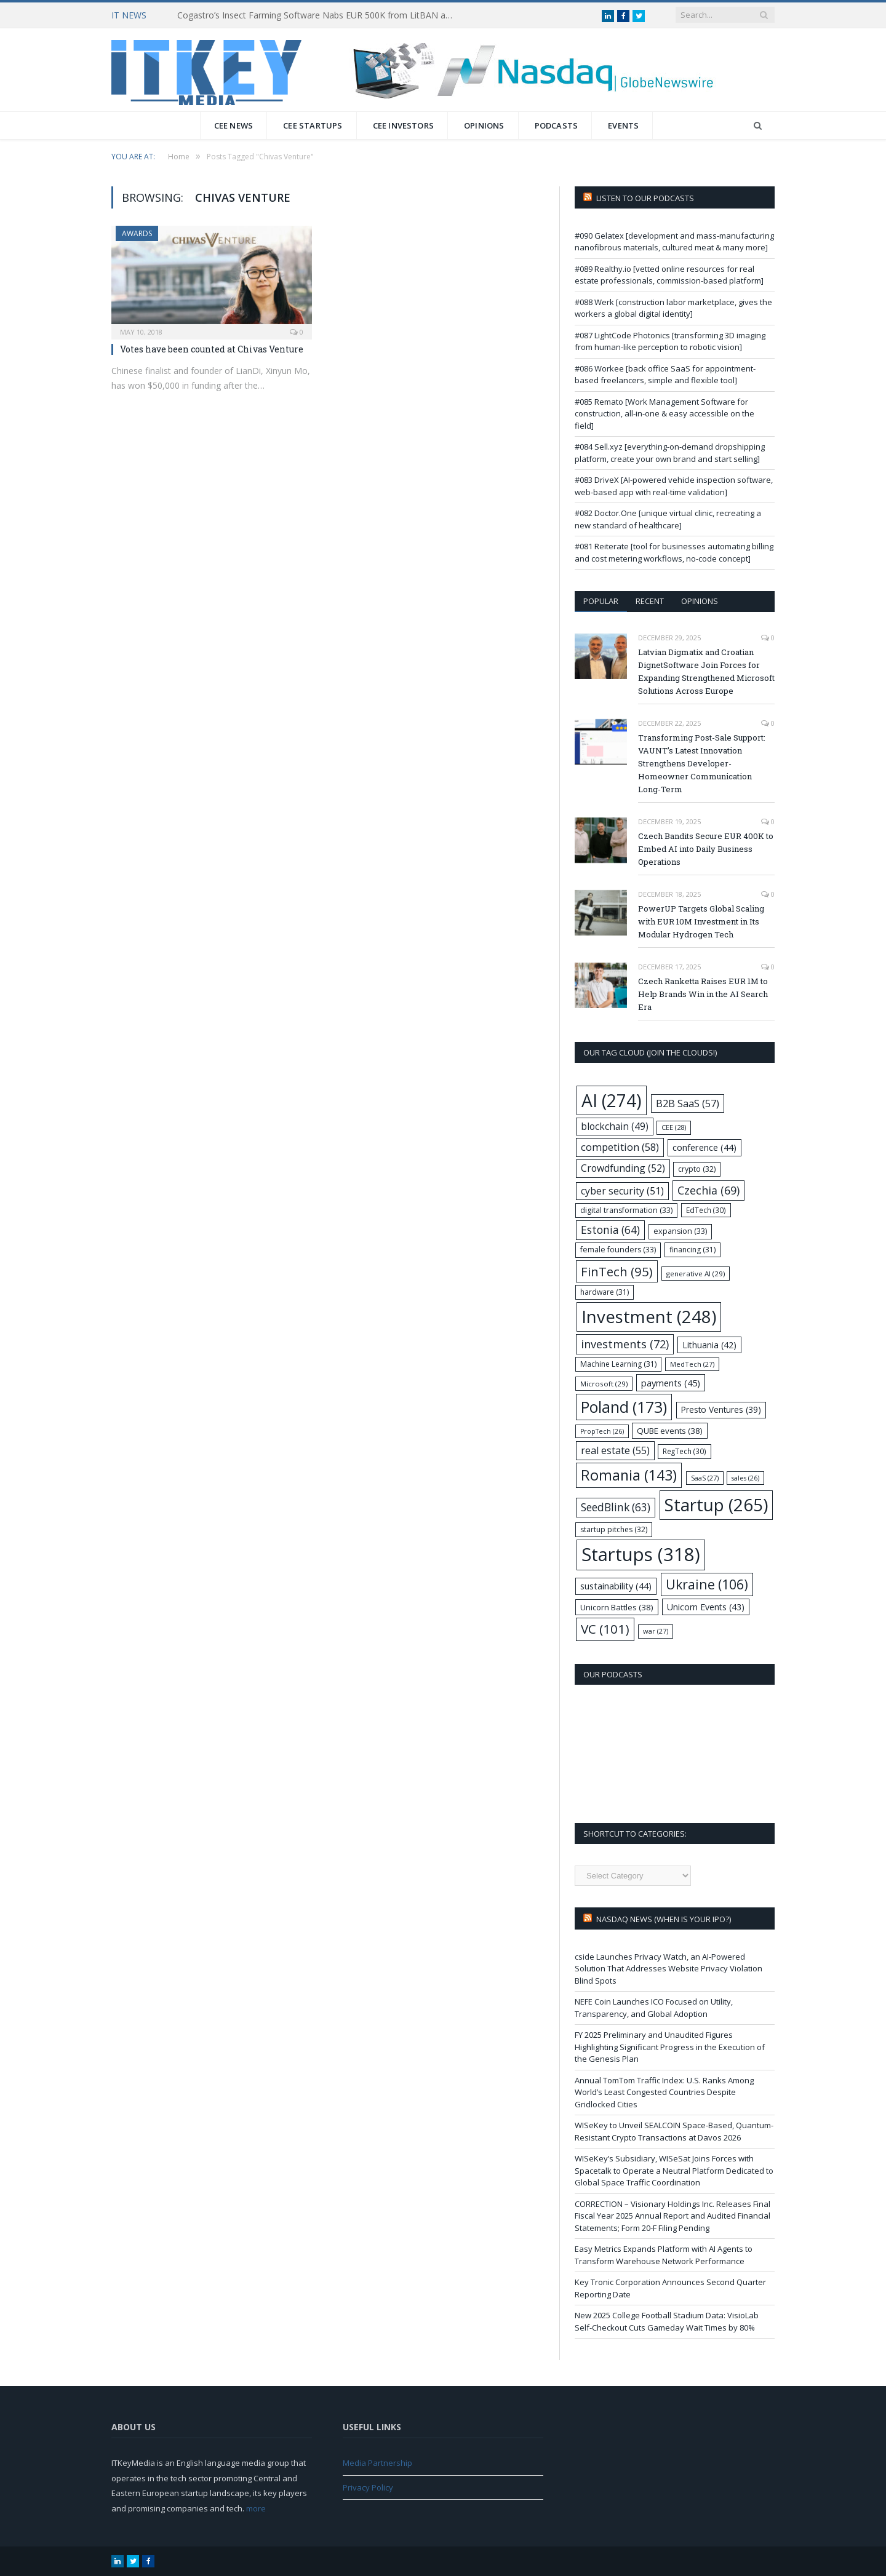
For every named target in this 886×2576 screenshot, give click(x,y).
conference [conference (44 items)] (704, 1147)
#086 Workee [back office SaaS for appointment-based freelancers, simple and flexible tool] (665, 374)
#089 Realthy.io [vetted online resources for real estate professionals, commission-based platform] (669, 275)
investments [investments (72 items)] (625, 1344)
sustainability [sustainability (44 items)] (616, 1586)
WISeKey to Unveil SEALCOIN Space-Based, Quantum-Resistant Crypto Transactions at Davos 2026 (674, 2131)
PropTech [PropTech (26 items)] (602, 1431)
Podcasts (556, 125)
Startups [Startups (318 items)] (640, 1554)
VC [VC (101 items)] (605, 1628)
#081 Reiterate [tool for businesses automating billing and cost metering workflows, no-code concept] (674, 552)
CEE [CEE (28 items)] (673, 1127)
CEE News (233, 125)
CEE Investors (403, 125)
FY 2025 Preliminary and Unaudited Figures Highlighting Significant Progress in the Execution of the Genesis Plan (670, 2046)
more (256, 2508)
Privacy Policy (368, 2487)
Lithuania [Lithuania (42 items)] (709, 1345)
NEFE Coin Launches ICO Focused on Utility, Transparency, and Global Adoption (654, 2007)
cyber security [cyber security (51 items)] (622, 1191)
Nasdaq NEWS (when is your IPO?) (663, 1919)
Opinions (484, 125)
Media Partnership (377, 2462)
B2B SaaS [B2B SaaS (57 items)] (687, 1103)
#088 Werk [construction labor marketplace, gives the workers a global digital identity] (673, 308)
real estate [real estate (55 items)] (615, 1450)
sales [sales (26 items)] (745, 1478)
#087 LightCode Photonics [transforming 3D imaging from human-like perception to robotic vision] (670, 341)
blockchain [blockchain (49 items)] (615, 1126)
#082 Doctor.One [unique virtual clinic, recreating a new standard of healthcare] (668, 519)
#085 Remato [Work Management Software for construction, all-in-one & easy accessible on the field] (664, 413)
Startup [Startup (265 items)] (716, 1504)
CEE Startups (312, 125)
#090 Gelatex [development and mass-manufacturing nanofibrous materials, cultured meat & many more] (674, 241)
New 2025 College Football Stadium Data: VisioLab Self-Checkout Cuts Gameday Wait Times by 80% (667, 2321)
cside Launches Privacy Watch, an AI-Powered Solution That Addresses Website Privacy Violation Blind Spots (668, 1968)
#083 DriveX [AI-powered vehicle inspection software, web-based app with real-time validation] (674, 486)
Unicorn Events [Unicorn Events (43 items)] (705, 1607)
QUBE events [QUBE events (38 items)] (670, 1430)
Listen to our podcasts (645, 198)
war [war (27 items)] (655, 1631)
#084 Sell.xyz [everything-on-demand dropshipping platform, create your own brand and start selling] (670, 452)
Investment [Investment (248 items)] (648, 1316)
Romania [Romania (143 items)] (629, 1475)
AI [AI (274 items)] (611, 1100)
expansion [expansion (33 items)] (680, 1231)
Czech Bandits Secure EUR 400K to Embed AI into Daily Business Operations (705, 848)
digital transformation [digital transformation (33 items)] (626, 1210)
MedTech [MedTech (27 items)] (692, 1364)
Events (623, 125)
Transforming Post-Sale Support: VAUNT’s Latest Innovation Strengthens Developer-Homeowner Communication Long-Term (701, 763)
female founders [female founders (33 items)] (618, 1249)
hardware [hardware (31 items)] (604, 1292)
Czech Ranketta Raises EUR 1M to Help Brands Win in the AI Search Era (703, 994)
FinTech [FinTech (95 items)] (617, 1271)
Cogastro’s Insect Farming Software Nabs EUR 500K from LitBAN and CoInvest (318, 15)
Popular (600, 600)
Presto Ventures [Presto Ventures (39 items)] (721, 1409)
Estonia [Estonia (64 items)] (610, 1230)
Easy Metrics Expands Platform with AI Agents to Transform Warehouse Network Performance (663, 2255)
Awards (137, 233)
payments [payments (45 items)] (670, 1383)
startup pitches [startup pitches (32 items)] (613, 1529)
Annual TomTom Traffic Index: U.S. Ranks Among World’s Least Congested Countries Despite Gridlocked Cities (664, 2092)
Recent (650, 600)
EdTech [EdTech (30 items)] (706, 1210)
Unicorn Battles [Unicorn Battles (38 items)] (616, 1607)
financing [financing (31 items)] (692, 1249)
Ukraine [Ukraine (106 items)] (707, 1584)
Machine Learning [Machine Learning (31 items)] (618, 1364)
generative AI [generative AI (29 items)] (695, 1273)
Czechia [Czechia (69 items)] (708, 1190)
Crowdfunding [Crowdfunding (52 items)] (623, 1168)
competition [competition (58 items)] (620, 1147)
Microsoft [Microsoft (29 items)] (604, 1383)
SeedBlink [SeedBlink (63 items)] (615, 1507)
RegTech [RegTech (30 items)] (684, 1451)
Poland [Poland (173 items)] (624, 1407)
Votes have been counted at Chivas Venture (211, 349)
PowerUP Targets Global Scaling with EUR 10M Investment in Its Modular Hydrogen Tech (701, 921)
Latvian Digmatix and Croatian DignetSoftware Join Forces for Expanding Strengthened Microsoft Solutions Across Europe (706, 671)
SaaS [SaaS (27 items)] (705, 1477)
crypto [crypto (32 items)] (697, 1169)
